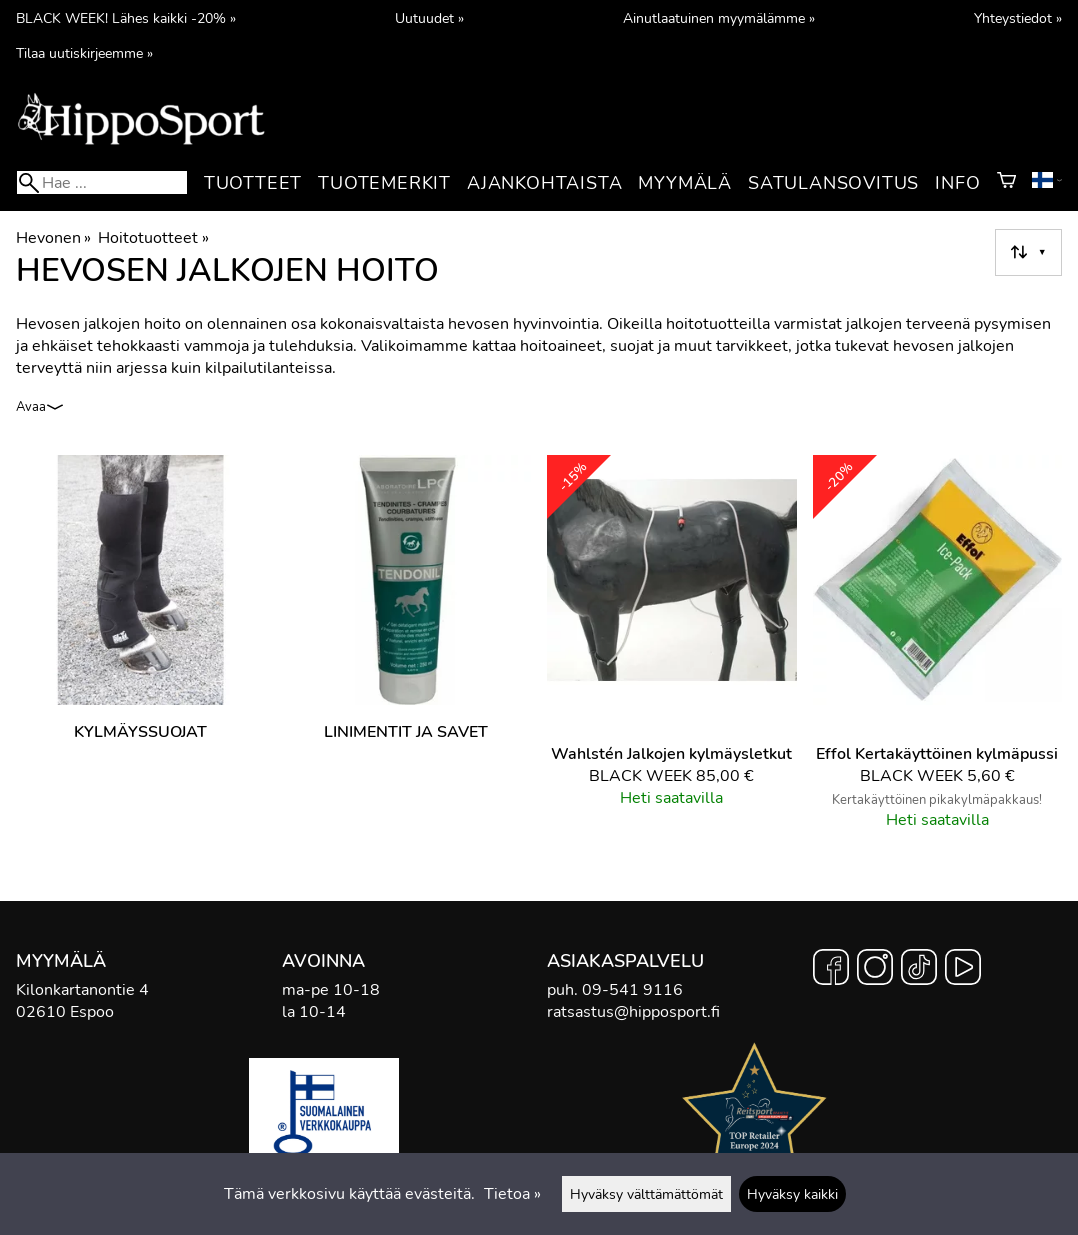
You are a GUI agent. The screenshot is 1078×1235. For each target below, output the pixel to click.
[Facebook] (831, 970)
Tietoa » (512, 1194)
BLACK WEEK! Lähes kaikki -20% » (126, 18)
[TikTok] (919, 970)
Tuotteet (253, 183)
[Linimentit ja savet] (407, 651)
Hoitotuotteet (153, 238)
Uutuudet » (429, 18)
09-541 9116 (632, 990)
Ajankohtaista (544, 183)
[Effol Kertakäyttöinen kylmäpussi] (938, 651)
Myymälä (685, 183)
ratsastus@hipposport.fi (633, 1012)
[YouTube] (963, 970)
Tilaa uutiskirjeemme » (84, 53)
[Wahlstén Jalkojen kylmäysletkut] (672, 651)
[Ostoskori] (1006, 183)
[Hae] (102, 182)
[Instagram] (875, 970)
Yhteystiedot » (1018, 18)
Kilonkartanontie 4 (82, 990)
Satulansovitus (833, 183)
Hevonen (53, 238)
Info (957, 183)
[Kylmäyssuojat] (141, 651)
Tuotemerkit (384, 183)
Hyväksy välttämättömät (646, 1194)
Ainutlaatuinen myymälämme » (719, 18)
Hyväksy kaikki (792, 1194)
